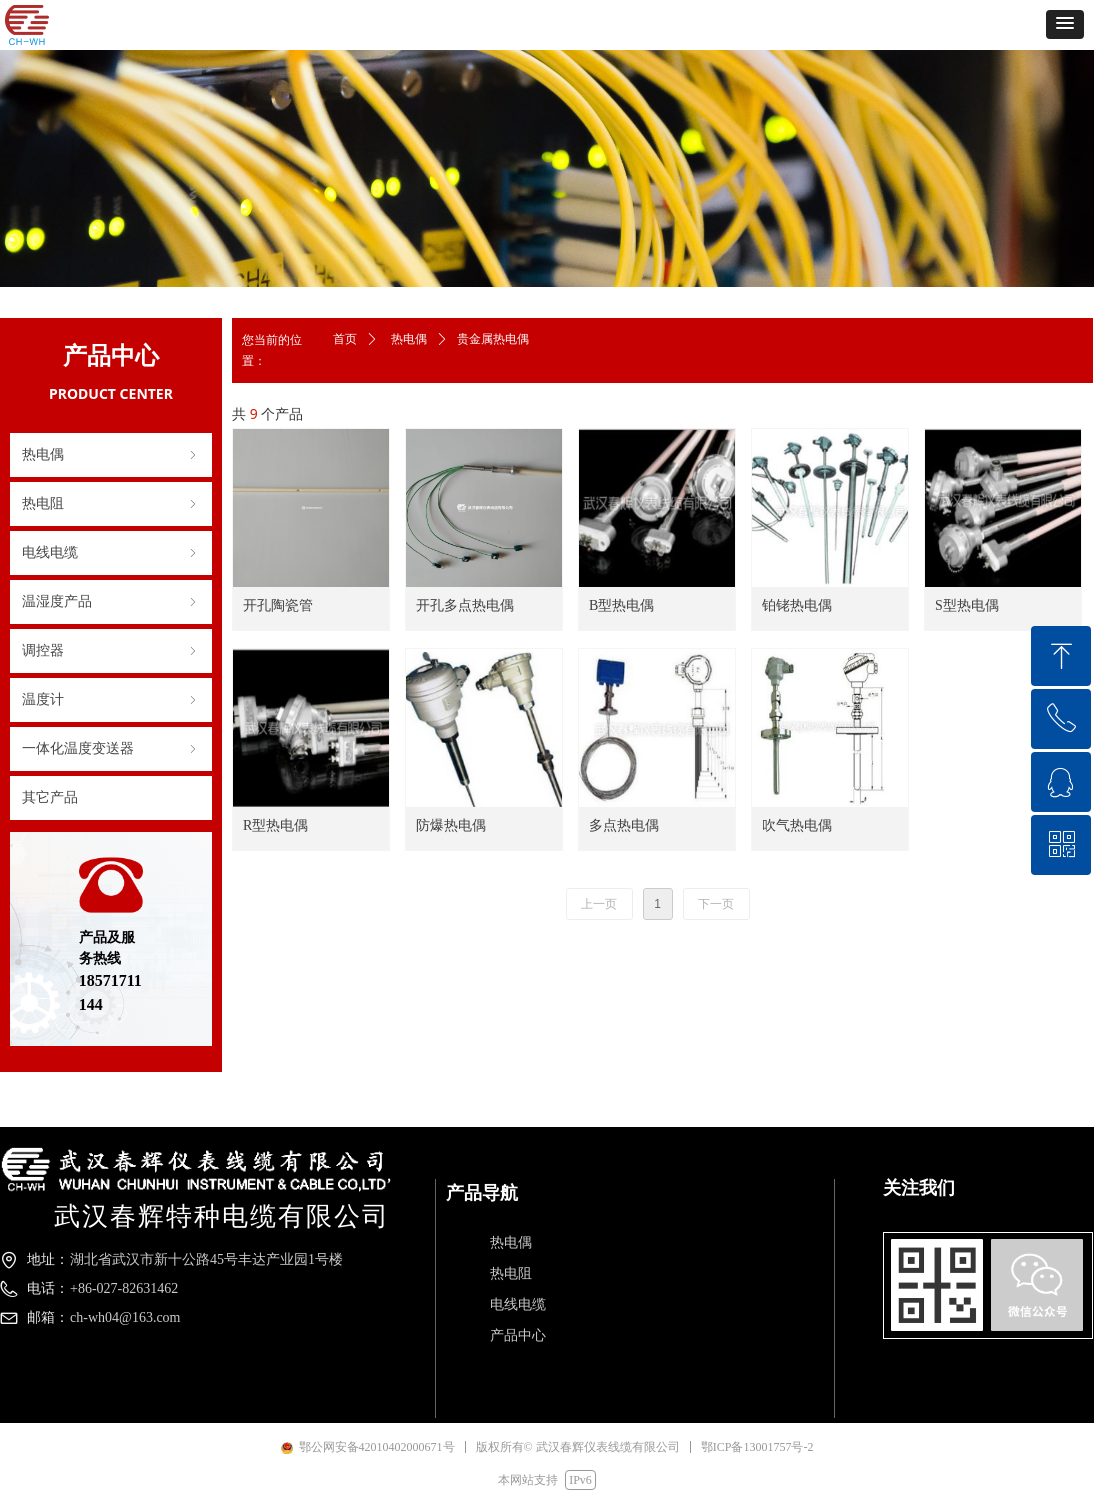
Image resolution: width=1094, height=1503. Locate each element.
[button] (1065, 24)
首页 (345, 339)
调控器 (111, 651)
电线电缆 (111, 553)
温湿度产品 (111, 602)
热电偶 (111, 455)
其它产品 (50, 797)
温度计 (111, 700)
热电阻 (111, 504)
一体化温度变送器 (111, 749)
